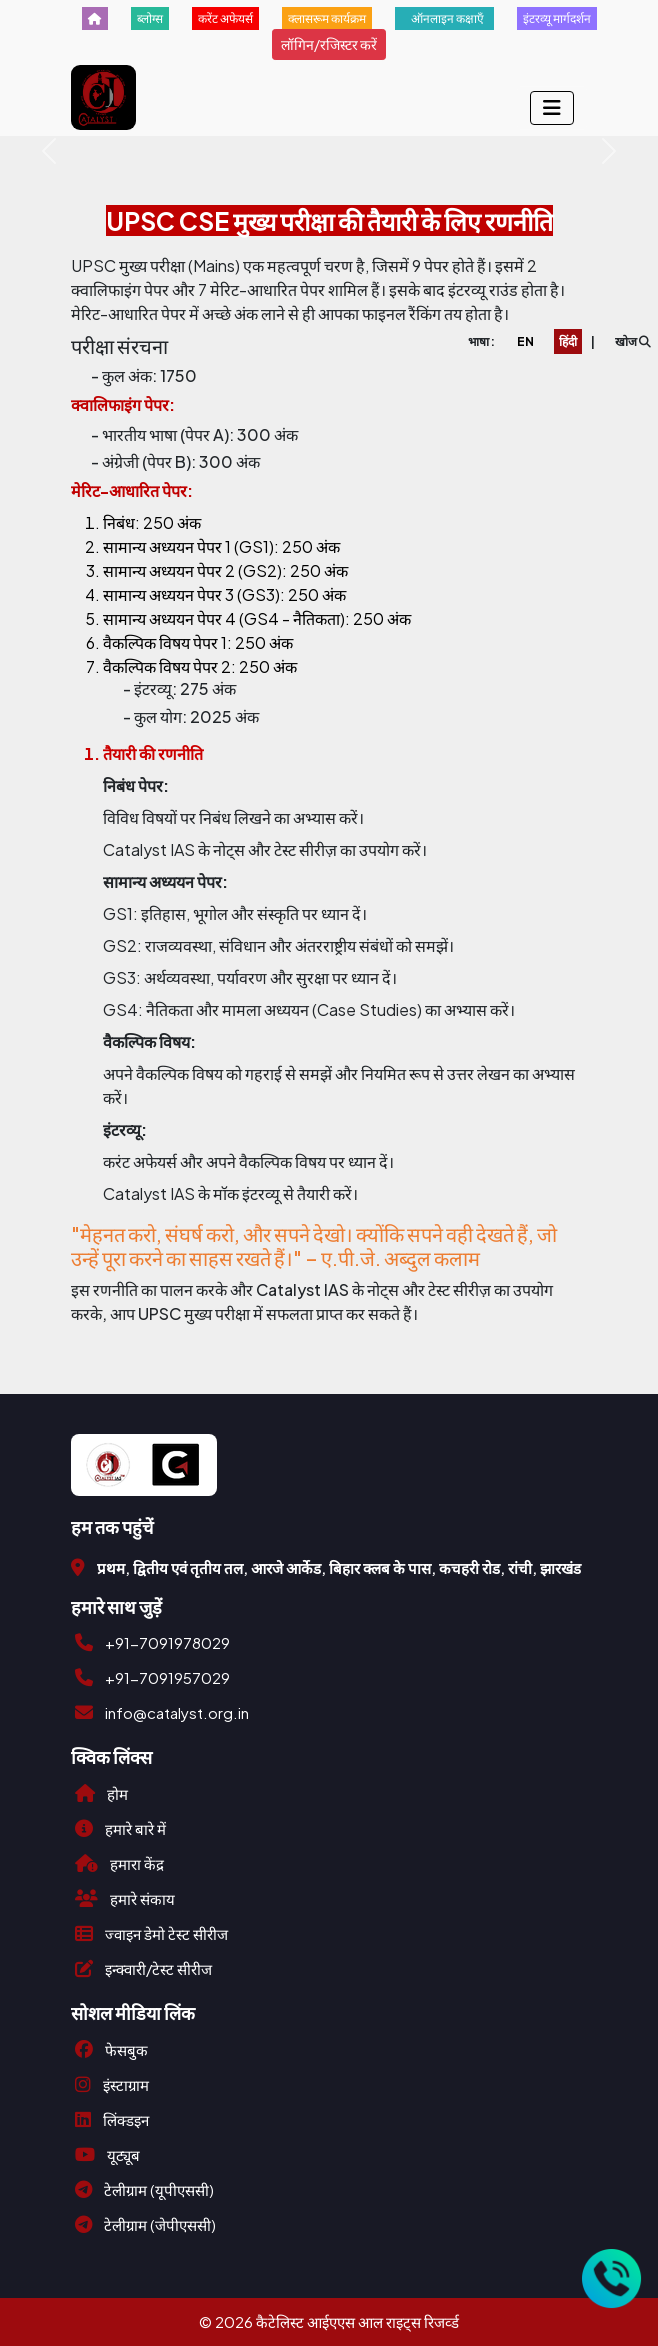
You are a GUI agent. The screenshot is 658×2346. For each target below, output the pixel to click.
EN (525, 341)
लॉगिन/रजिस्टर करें (329, 44)
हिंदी (568, 341)
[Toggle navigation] (552, 108)
